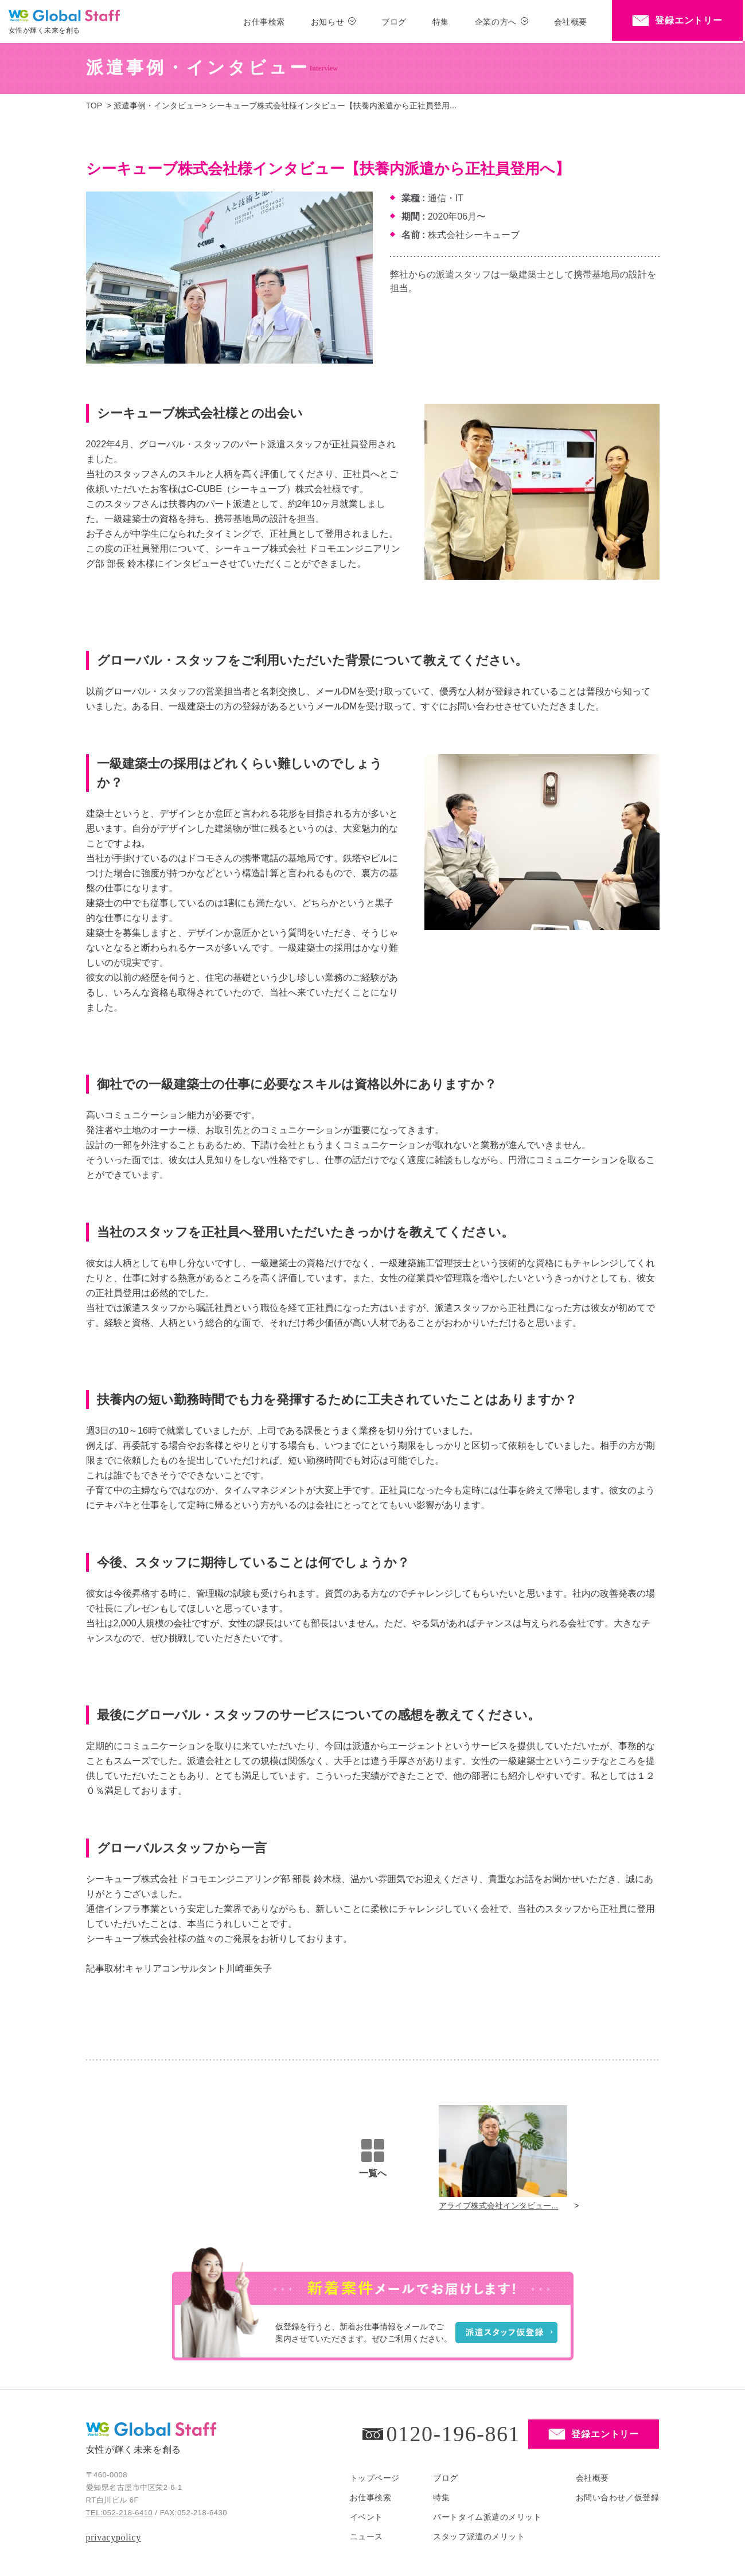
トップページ (375, 2478)
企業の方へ (496, 21)
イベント (366, 2517)
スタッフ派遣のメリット (479, 2536)
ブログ (394, 21)
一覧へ (373, 2158)
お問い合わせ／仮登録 (618, 2497)
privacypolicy (113, 2537)
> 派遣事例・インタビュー (154, 105)
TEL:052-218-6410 (119, 2512)
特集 (440, 21)
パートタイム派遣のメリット (487, 2517)
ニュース (366, 2536)
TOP (94, 105)
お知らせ (327, 21)
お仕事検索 (264, 21)
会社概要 (570, 21)
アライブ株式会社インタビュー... (498, 2205)
